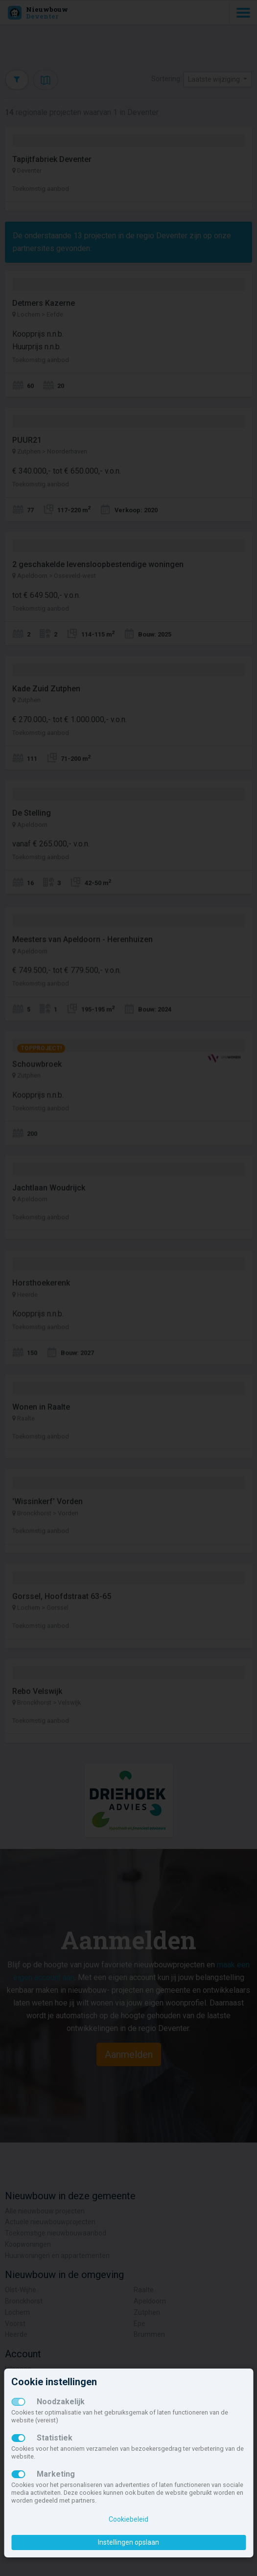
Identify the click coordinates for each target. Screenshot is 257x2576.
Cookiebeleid (128, 2519)
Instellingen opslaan (128, 2542)
